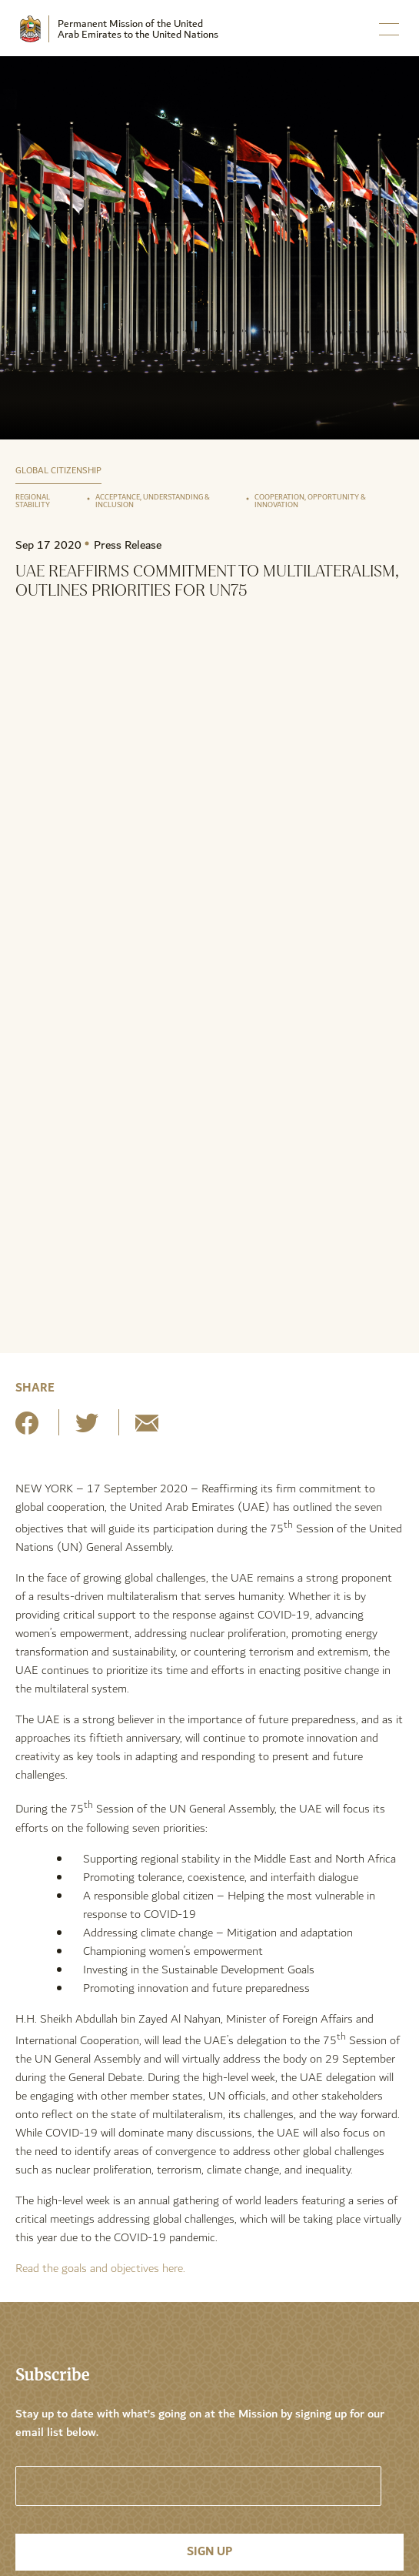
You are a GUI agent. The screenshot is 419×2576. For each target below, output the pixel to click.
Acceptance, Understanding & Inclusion (152, 501)
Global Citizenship (58, 470)
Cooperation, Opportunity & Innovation (310, 501)
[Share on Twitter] (86, 1428)
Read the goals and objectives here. (100, 2268)
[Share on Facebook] (26, 1428)
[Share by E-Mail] (146, 1428)
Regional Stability (32, 501)
